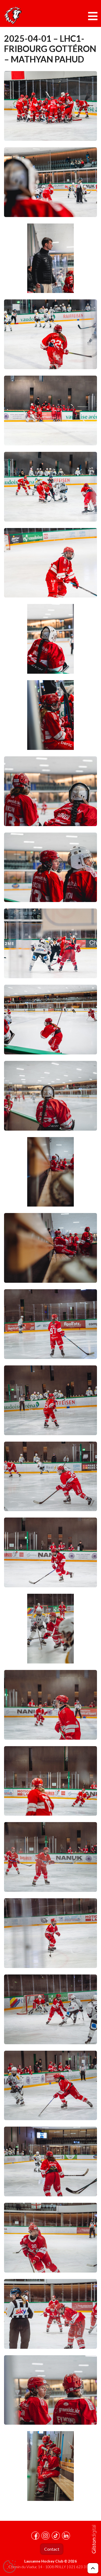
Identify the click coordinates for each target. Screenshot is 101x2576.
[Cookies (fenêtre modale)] (9, 2567)
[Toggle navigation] (93, 16)
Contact (51, 2548)
